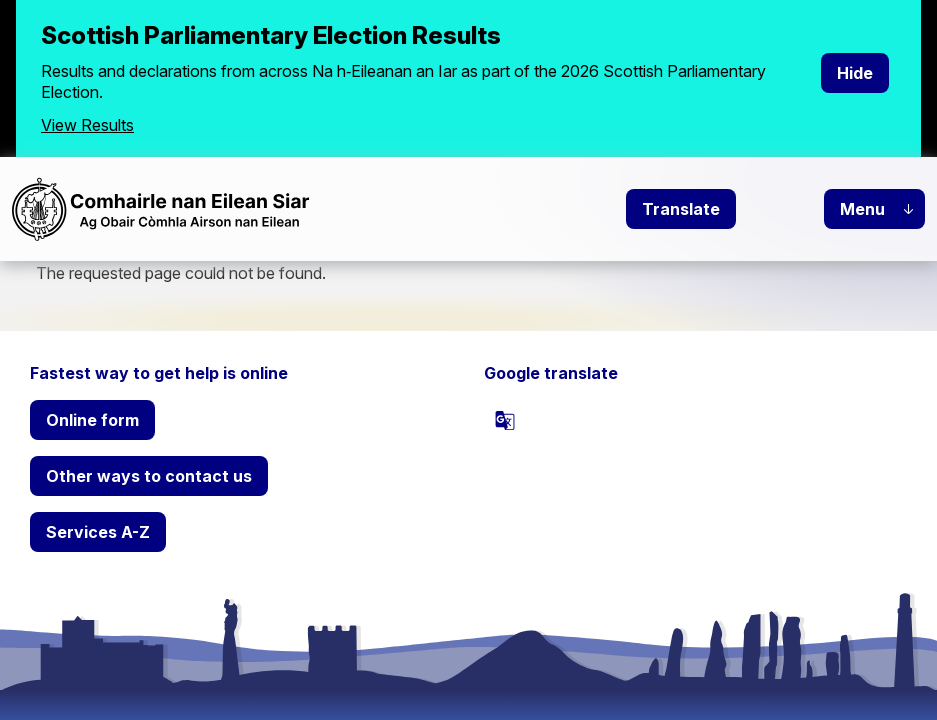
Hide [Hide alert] (855, 73)
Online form (92, 420)
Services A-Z (98, 532)
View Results (87, 125)
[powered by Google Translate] (505, 420)
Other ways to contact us (149, 476)
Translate (681, 209)
